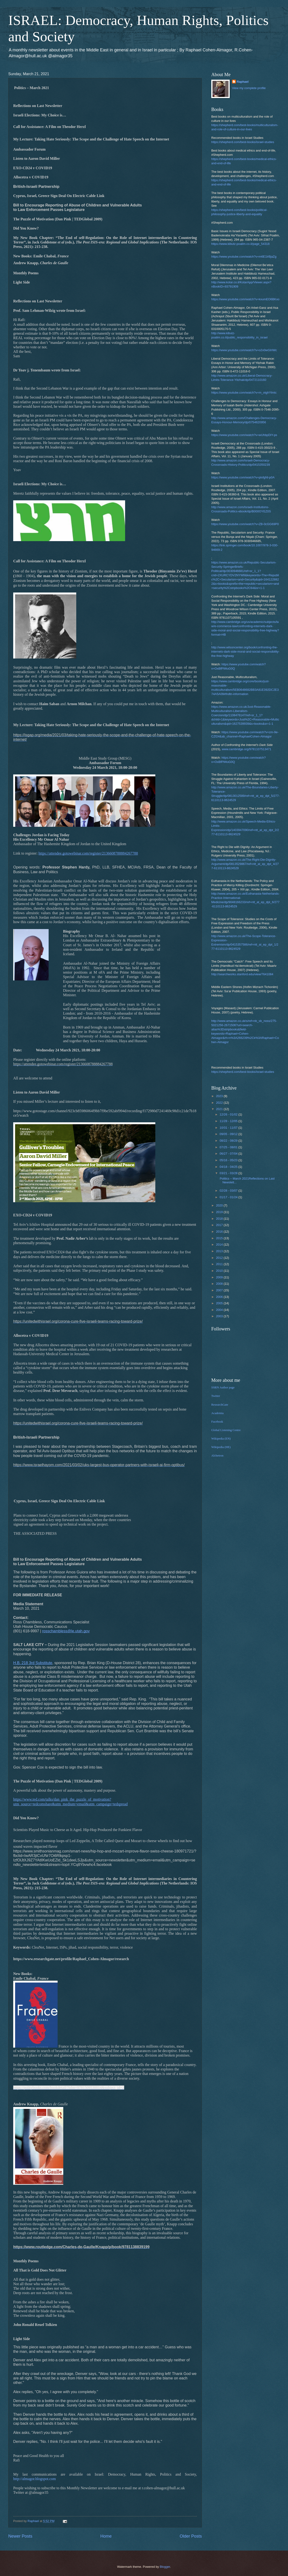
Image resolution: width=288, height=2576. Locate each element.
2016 (220, 1231)
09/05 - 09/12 (229, 1134)
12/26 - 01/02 (229, 1114)
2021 (220, 1109)
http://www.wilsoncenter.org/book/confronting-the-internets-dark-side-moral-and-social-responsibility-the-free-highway (245, 652)
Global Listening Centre (226, 1430)
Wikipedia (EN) (221, 1438)
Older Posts (191, 2536)
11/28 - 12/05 (229, 1121)
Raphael (243, 81)
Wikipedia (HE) (221, 1447)
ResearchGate (219, 1404)
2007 (220, 1290)
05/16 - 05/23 (229, 1160)
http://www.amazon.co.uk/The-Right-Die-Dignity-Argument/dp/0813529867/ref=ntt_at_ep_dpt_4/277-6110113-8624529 (245, 864)
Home (106, 2536)
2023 (220, 1096)
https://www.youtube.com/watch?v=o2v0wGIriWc (244, 350)
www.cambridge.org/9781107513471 (246, 749)
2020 (220, 1205)
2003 (220, 1316)
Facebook (217, 1421)
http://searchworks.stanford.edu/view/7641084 (242, 974)
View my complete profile (249, 88)
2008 (220, 1283)
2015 (220, 1238)
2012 (220, 1257)
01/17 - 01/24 (229, 1197)
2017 (220, 1225)
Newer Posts (20, 2536)
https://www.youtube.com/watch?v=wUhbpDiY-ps (244, 435)
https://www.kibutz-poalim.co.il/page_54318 (240, 244)
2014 (220, 1244)
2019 (220, 1212)
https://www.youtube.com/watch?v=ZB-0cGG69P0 (245, 524)
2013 (220, 1251)
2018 (220, 1218)
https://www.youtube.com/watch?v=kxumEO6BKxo (245, 299)
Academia (217, 1413)
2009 (220, 1277)
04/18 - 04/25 (229, 1167)
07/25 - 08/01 (229, 1147)
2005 (220, 1303)
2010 (220, 1270)
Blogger (165, 2566)
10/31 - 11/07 (229, 1127)
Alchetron (217, 1455)
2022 (220, 1102)
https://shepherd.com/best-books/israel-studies (242, 142)
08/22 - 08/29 (229, 1140)
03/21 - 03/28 (229, 1173)
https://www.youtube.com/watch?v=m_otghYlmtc (244, 392)
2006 (220, 1297)
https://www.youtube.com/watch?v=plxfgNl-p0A (243, 477)
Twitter (215, 1396)
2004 (220, 1310)
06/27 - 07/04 (229, 1153)
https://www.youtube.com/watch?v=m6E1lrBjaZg (243, 256)
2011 (220, 1264)
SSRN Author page (223, 1387)
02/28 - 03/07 (229, 1190)
